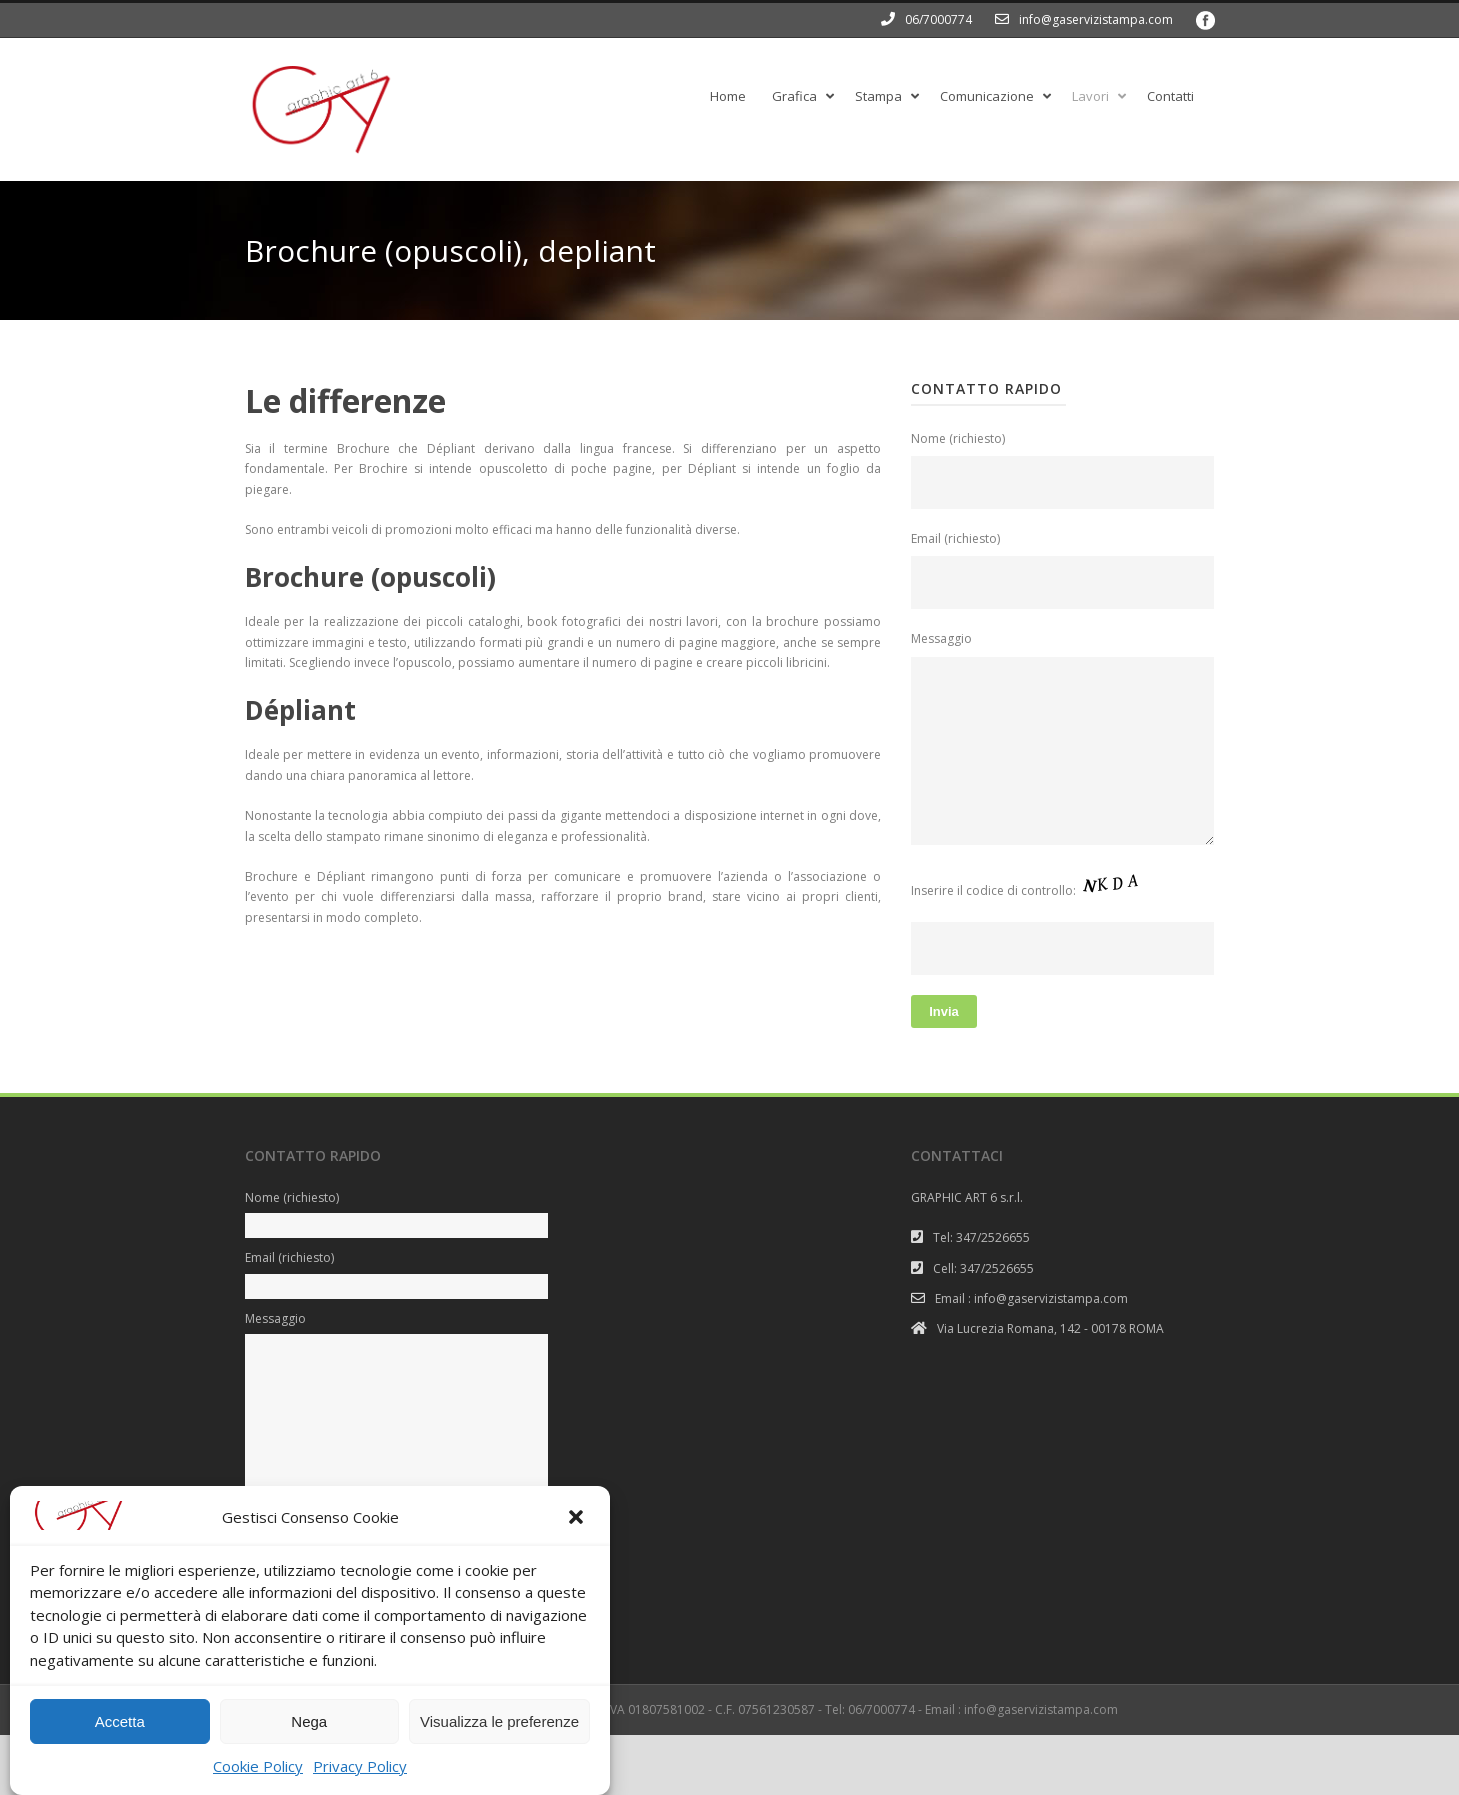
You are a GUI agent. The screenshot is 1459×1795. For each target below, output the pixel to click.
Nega (309, 1747)
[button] (578, 1545)
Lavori (1090, 96)
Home (728, 96)
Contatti (1170, 96)
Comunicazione (987, 96)
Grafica (794, 96)
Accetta (120, 1747)
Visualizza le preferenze (499, 1747)
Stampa (878, 96)
